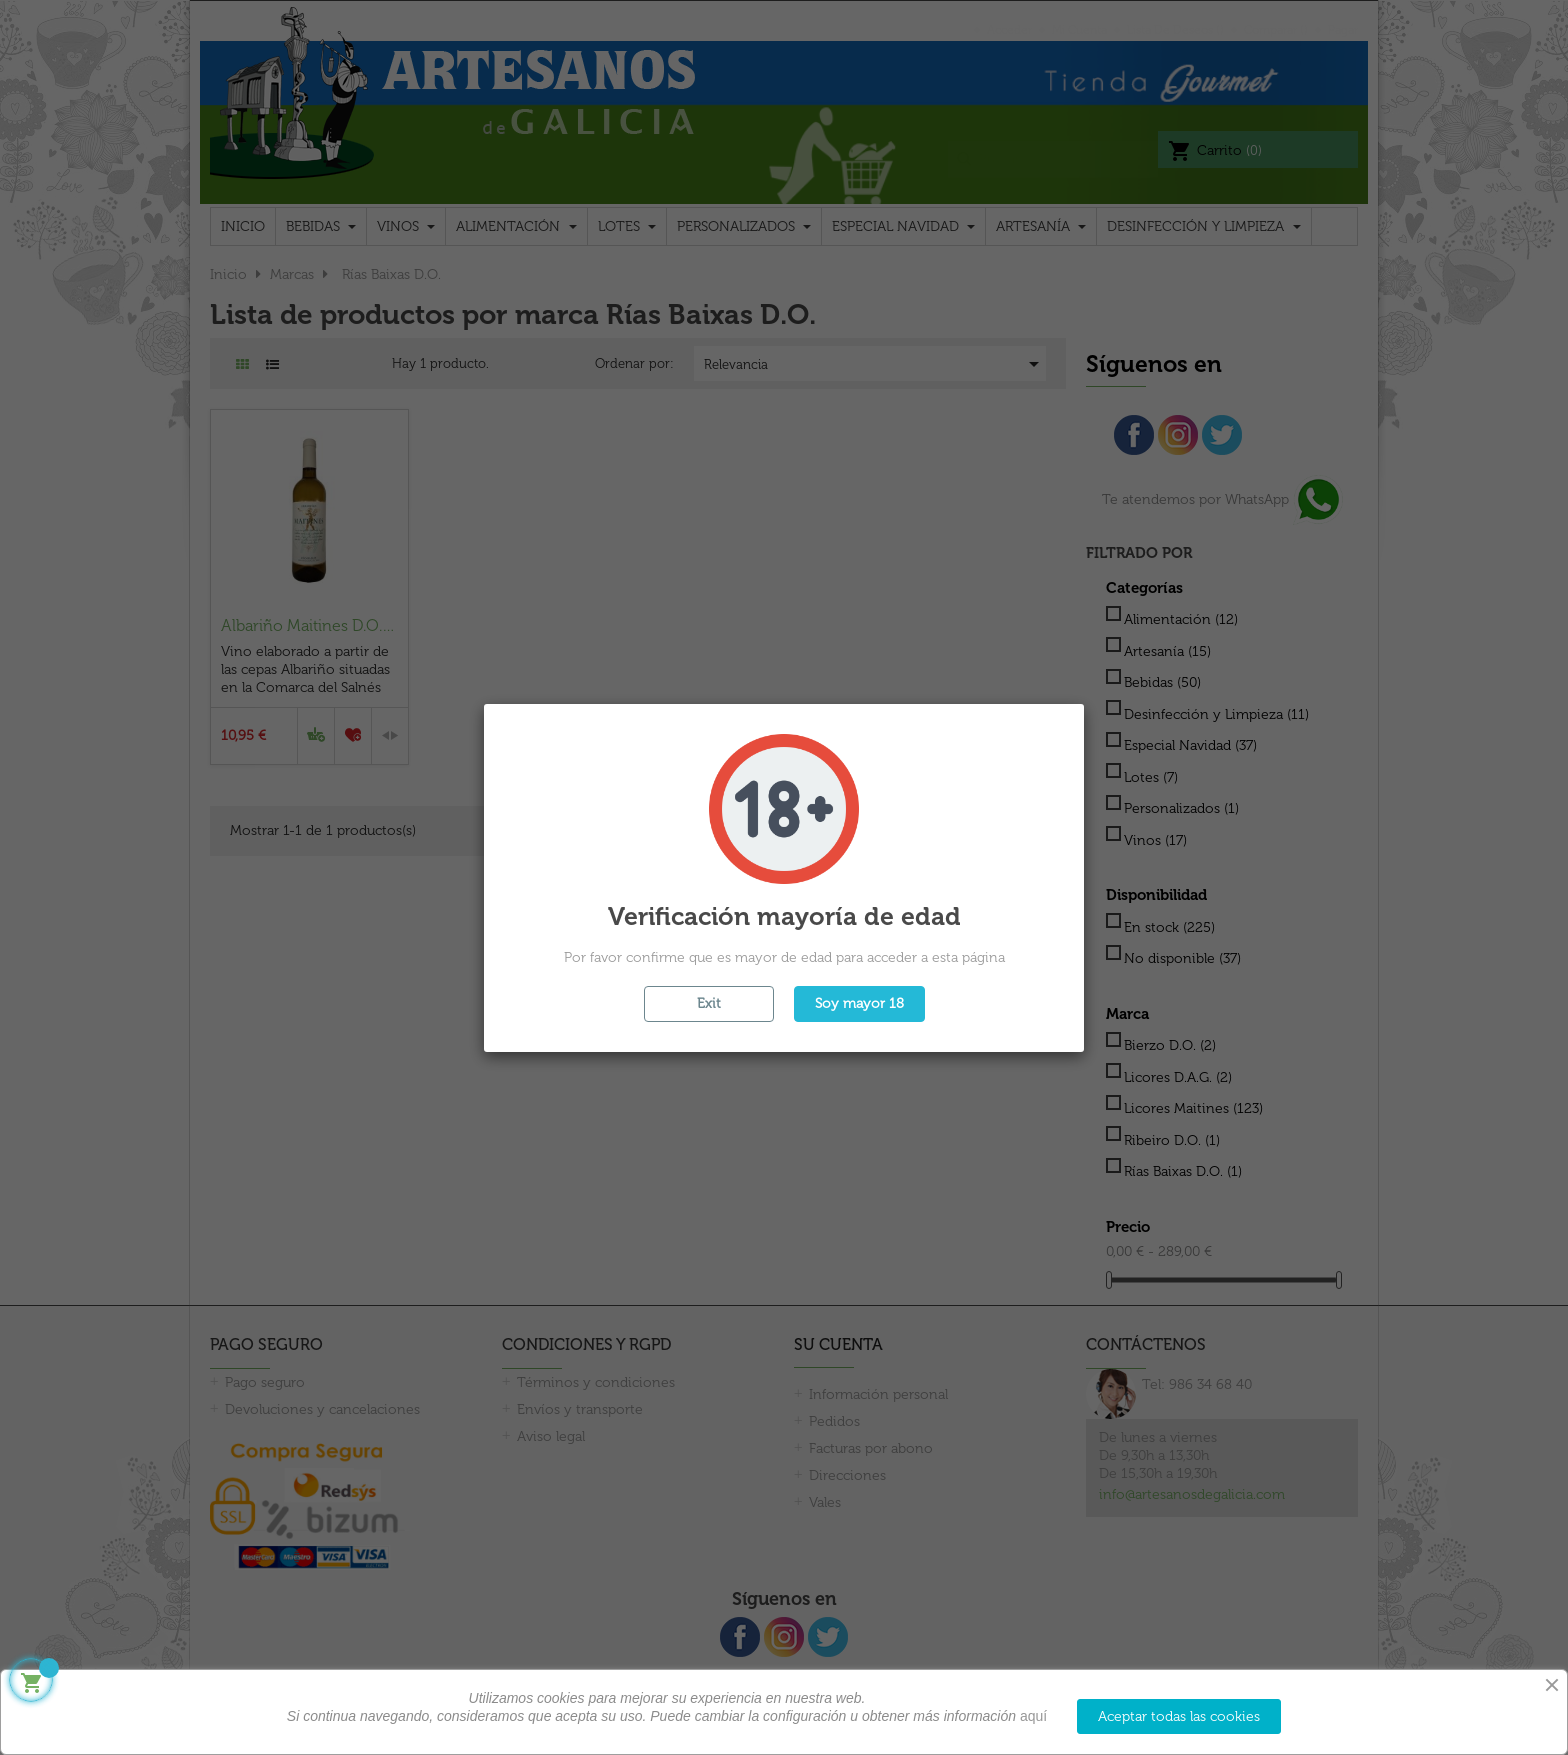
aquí (1033, 1716)
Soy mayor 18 (859, 1003)
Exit (709, 1003)
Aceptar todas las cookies (1179, 1716)
